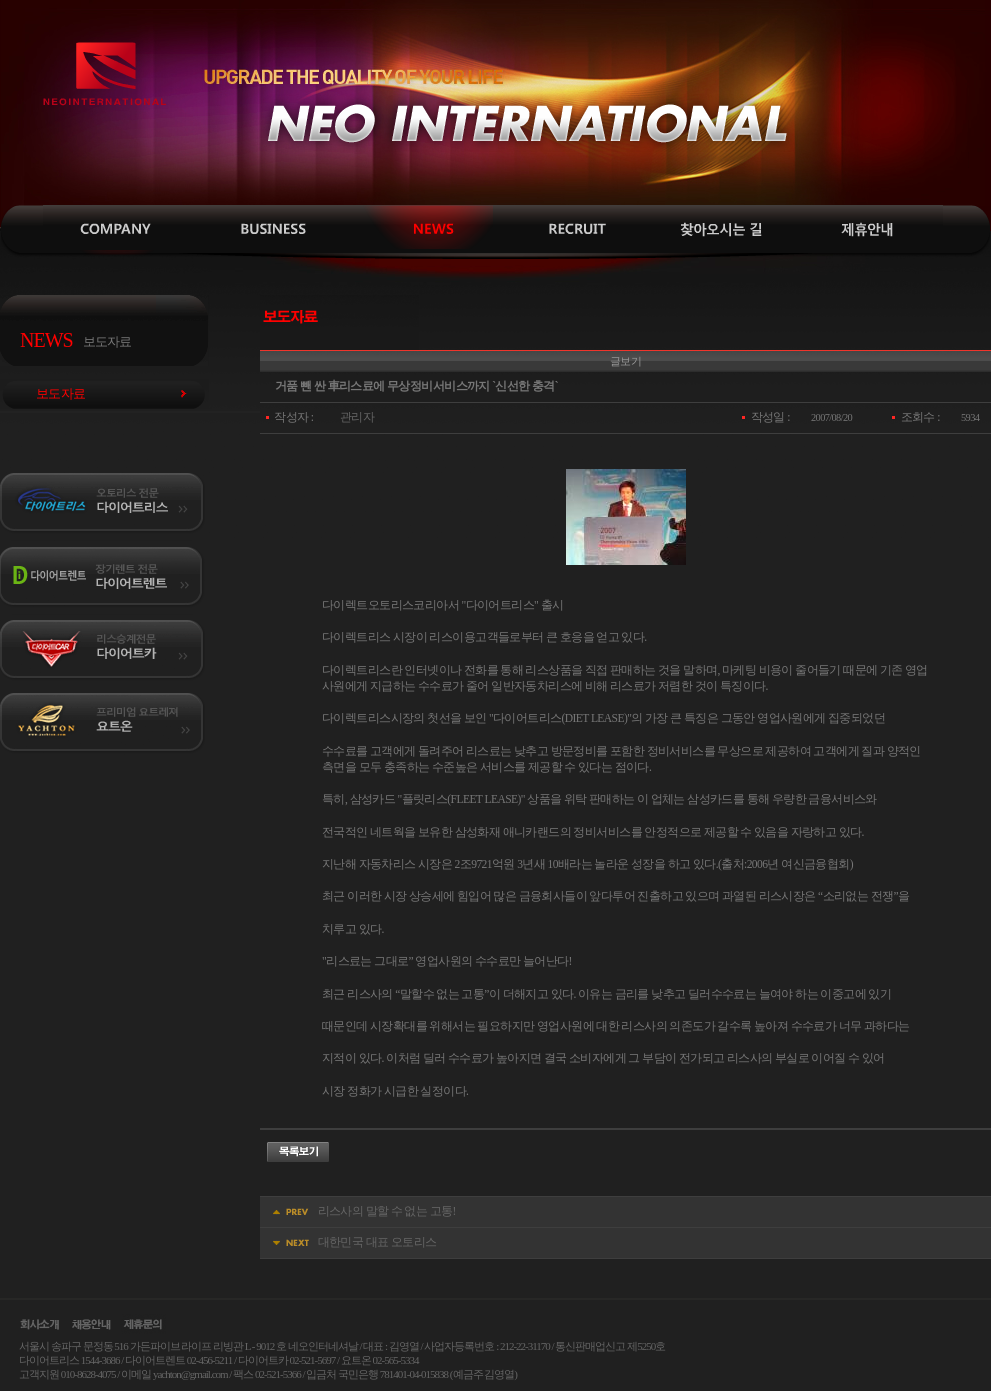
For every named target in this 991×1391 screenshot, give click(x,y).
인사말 (118, 230)
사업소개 (268, 230)
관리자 (357, 417)
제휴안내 (868, 230)
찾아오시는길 (718, 230)
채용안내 (568, 230)
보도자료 (418, 230)
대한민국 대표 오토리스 (377, 1242)
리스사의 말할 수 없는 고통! (387, 1211)
